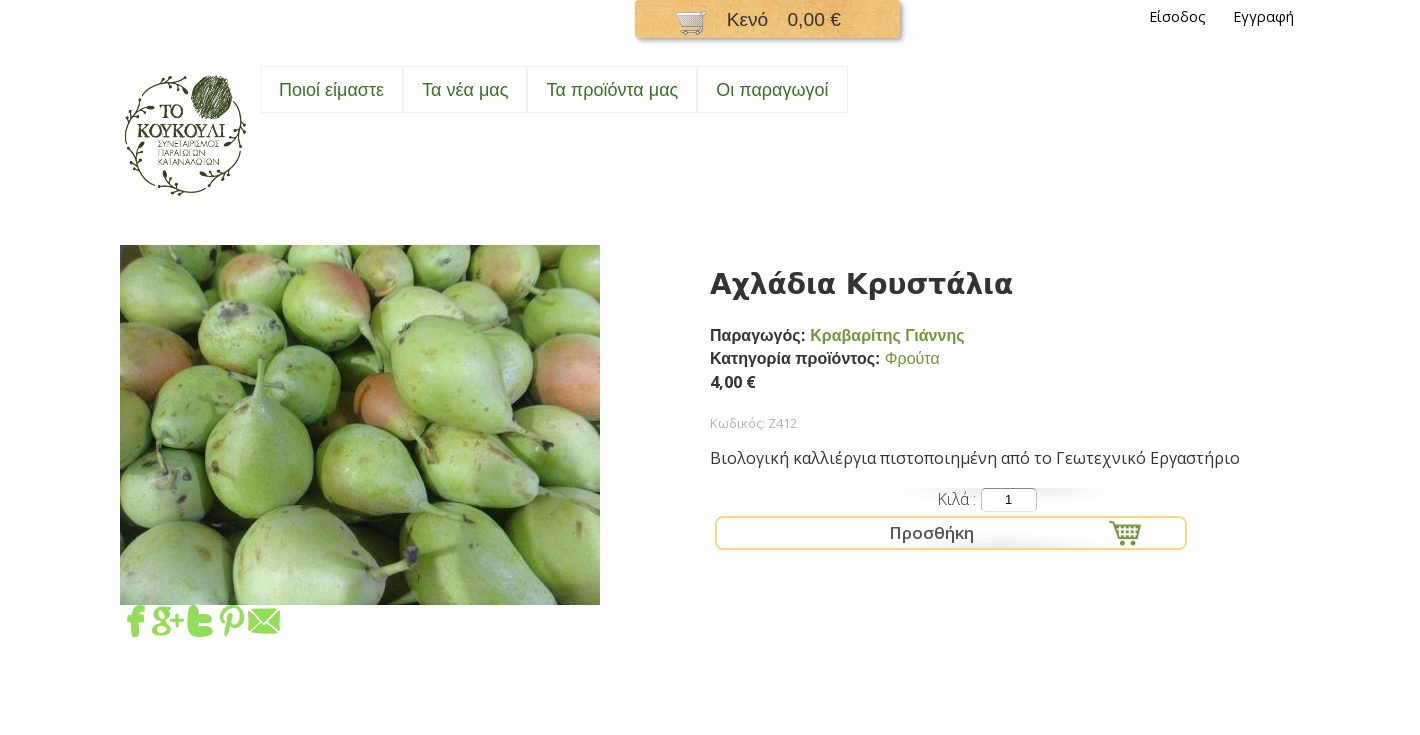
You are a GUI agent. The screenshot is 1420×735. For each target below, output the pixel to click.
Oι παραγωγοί (772, 90)
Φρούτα (912, 358)
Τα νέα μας (465, 90)
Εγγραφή (1263, 16)
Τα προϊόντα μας (612, 90)
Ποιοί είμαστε (331, 90)
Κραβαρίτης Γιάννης (887, 335)
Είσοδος (1177, 16)
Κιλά (955, 499)
